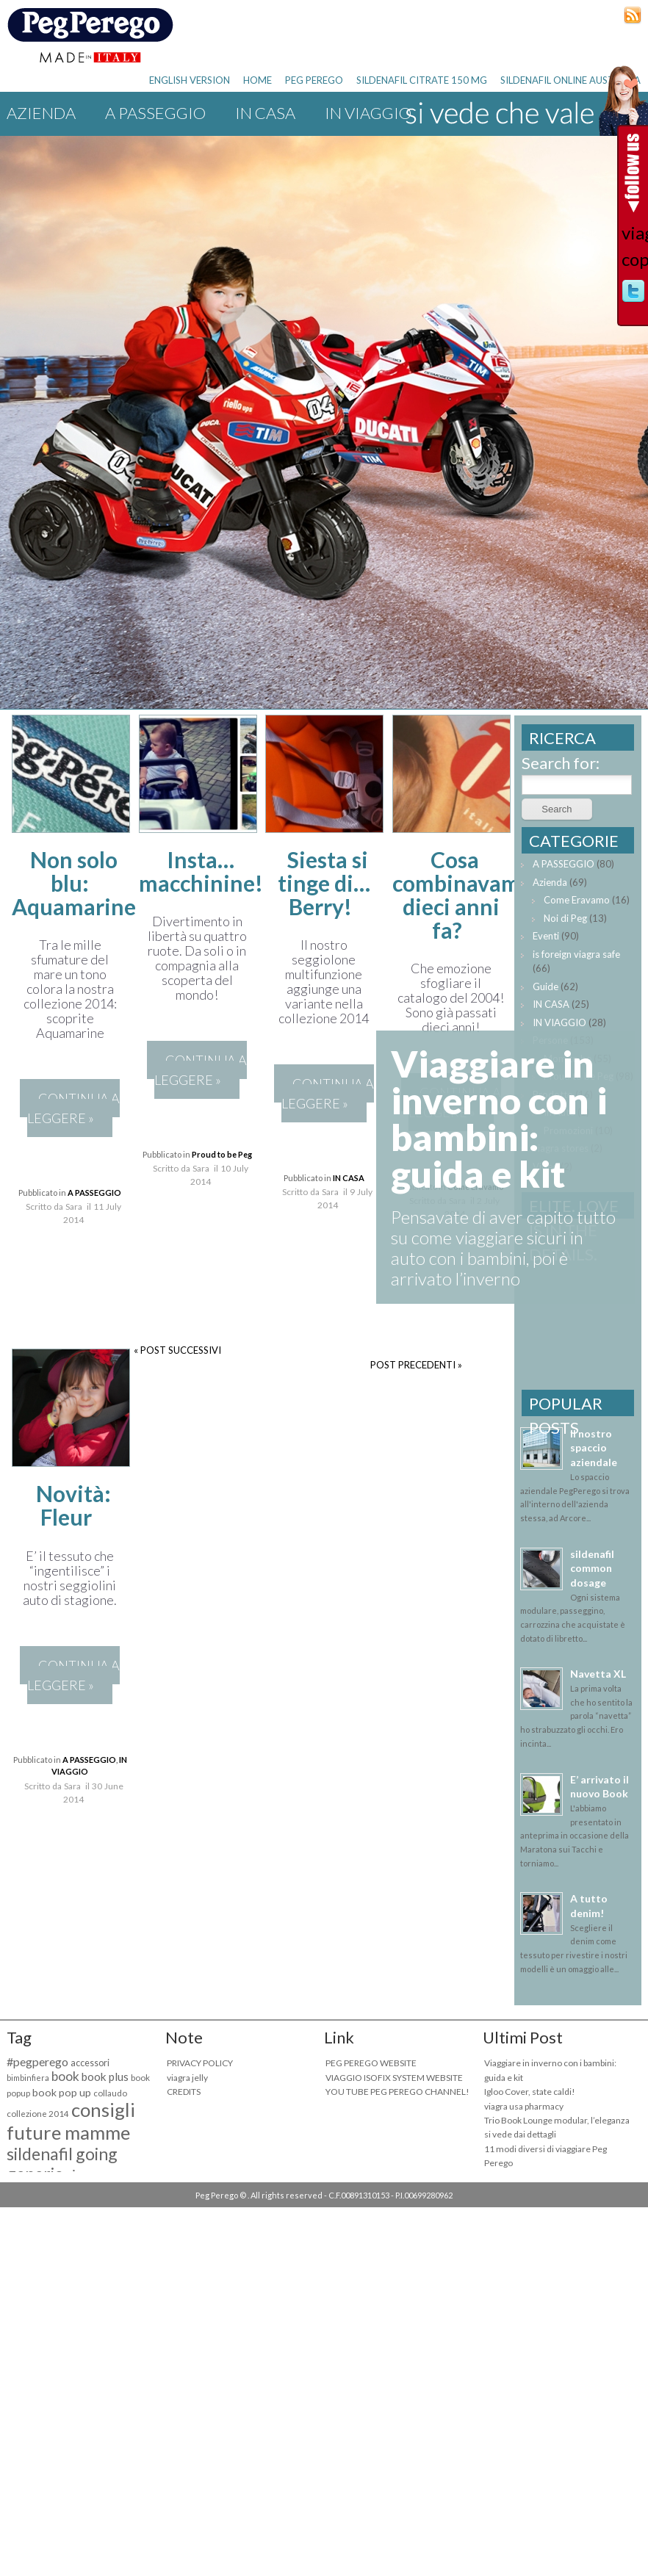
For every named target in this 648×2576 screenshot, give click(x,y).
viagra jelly (187, 2077)
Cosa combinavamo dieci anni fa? (462, 894)
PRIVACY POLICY (200, 2062)
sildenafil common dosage (592, 1568)
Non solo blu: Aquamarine (74, 883)
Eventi (546, 936)
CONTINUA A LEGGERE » (73, 1108)
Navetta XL (598, 1673)
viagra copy (633, 246)
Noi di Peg (565, 918)
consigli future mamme (71, 2121)
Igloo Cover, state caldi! (529, 2091)
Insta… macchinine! (201, 871)
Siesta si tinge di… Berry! (324, 883)
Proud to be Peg (222, 1154)
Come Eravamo (577, 900)
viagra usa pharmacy (524, 2106)
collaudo (110, 2093)
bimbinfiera (28, 2077)
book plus (105, 2076)
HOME (257, 80)
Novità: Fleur (73, 1505)
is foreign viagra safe (576, 954)
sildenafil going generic (62, 2163)
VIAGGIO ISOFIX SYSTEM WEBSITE (394, 2077)
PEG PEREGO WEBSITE (371, 2062)
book (65, 2076)
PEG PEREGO (314, 80)
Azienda (41, 113)
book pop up (61, 2092)
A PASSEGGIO (155, 113)
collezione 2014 (38, 2113)
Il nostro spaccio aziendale (593, 1447)
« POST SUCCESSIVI (177, 1350)
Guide (545, 986)
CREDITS (184, 2091)
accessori (90, 2062)
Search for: (561, 763)
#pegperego (37, 2061)
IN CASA (265, 113)
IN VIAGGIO (559, 1022)
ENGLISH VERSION (189, 80)
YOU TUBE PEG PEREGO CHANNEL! (397, 2091)
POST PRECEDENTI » (416, 1365)
